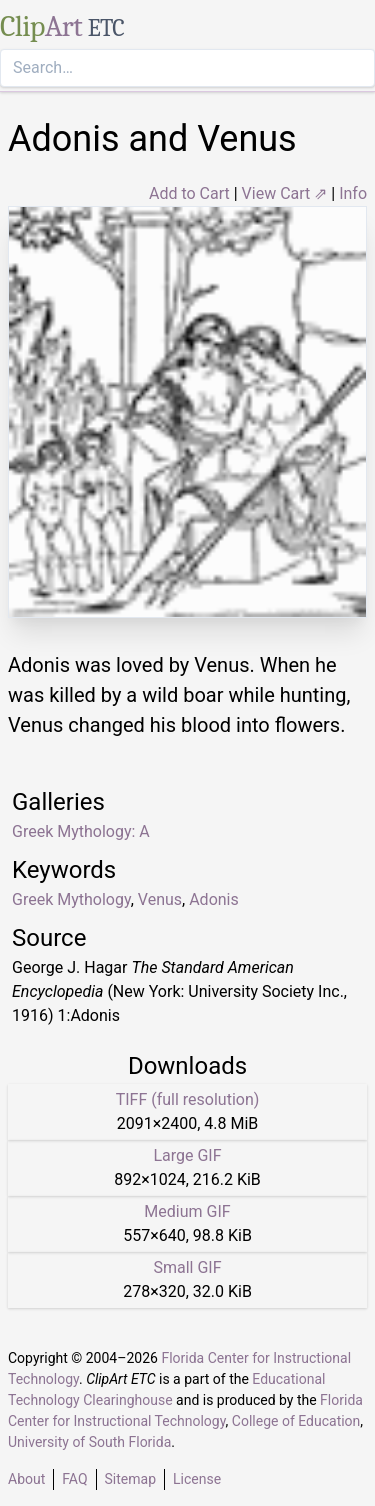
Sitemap (130, 1479)
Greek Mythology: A (81, 831)
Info (353, 193)
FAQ (74, 1479)
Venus (160, 899)
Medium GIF (187, 1211)
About (26, 1479)
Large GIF (187, 1155)
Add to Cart (189, 193)
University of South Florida (89, 1442)
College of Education (296, 1421)
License (197, 1479)
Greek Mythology (71, 899)
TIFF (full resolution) (188, 1099)
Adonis (214, 899)
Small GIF (187, 1267)
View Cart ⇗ (285, 193)
